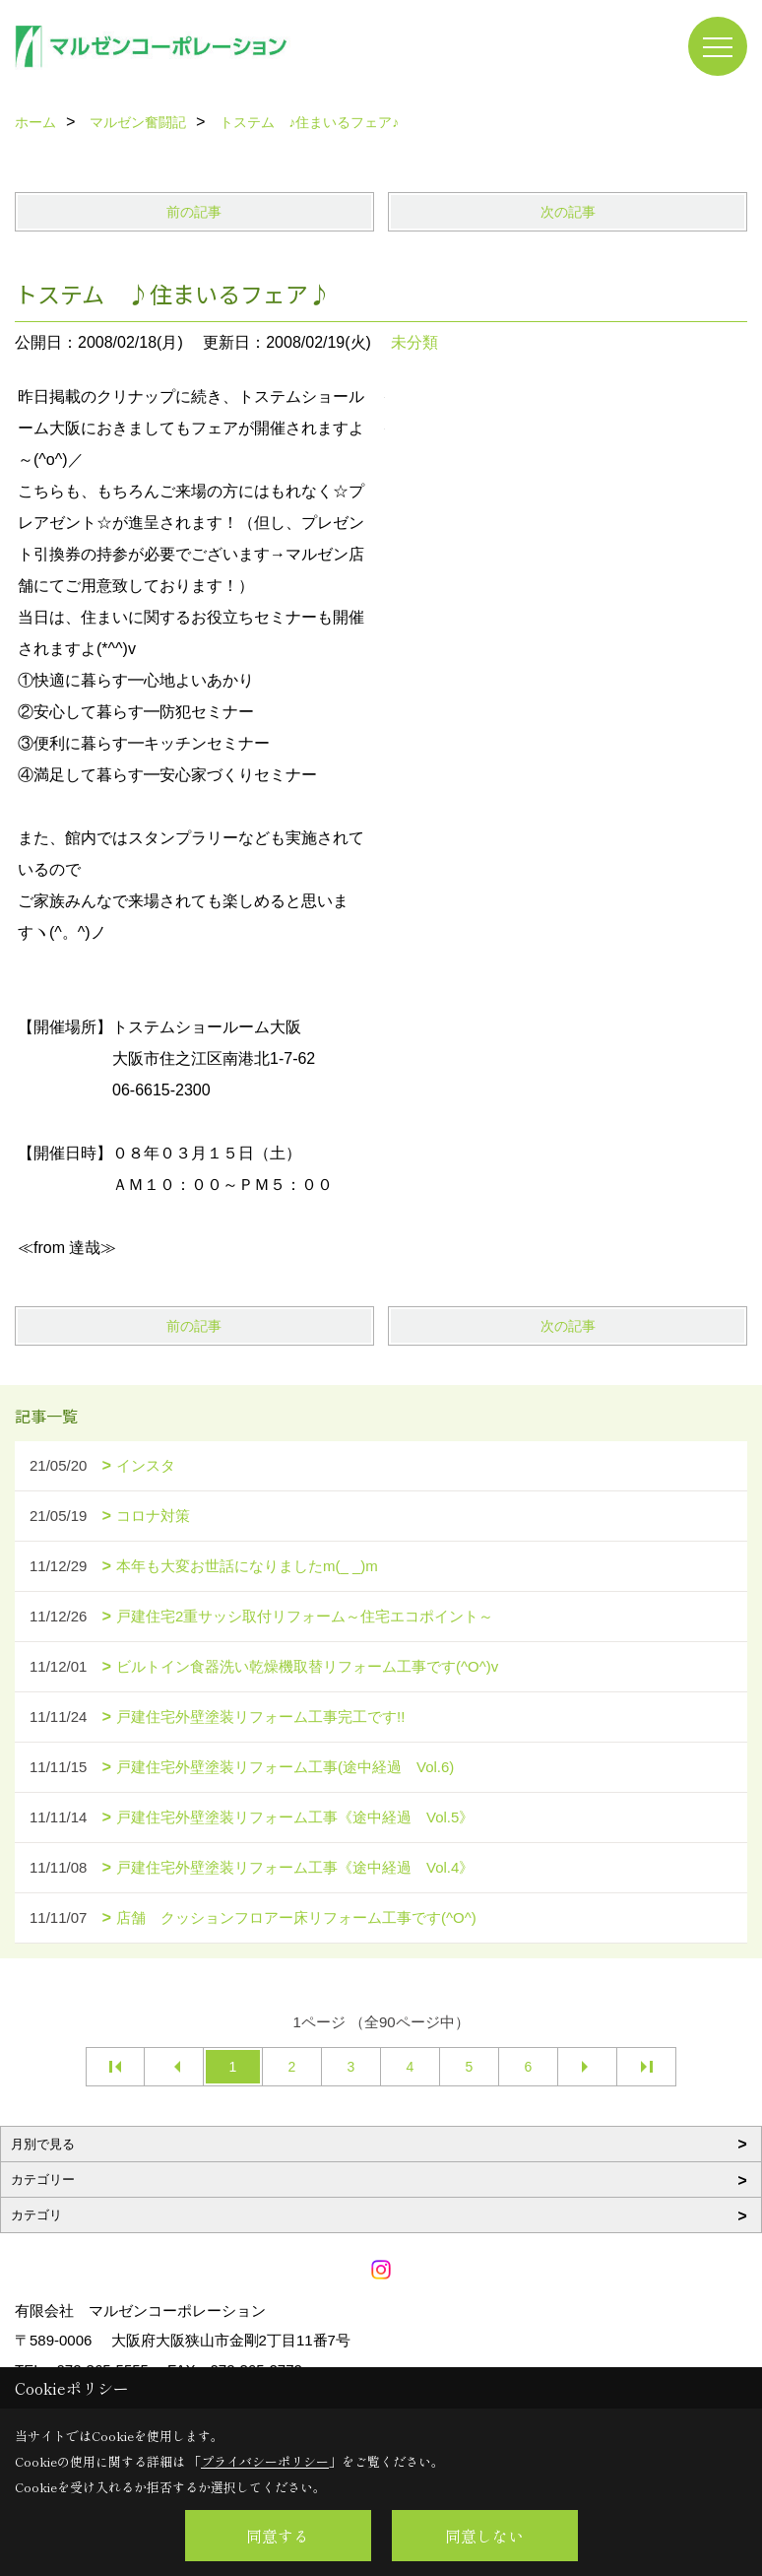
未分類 (414, 342)
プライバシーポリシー (265, 2461)
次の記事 (568, 212)
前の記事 (194, 212)
